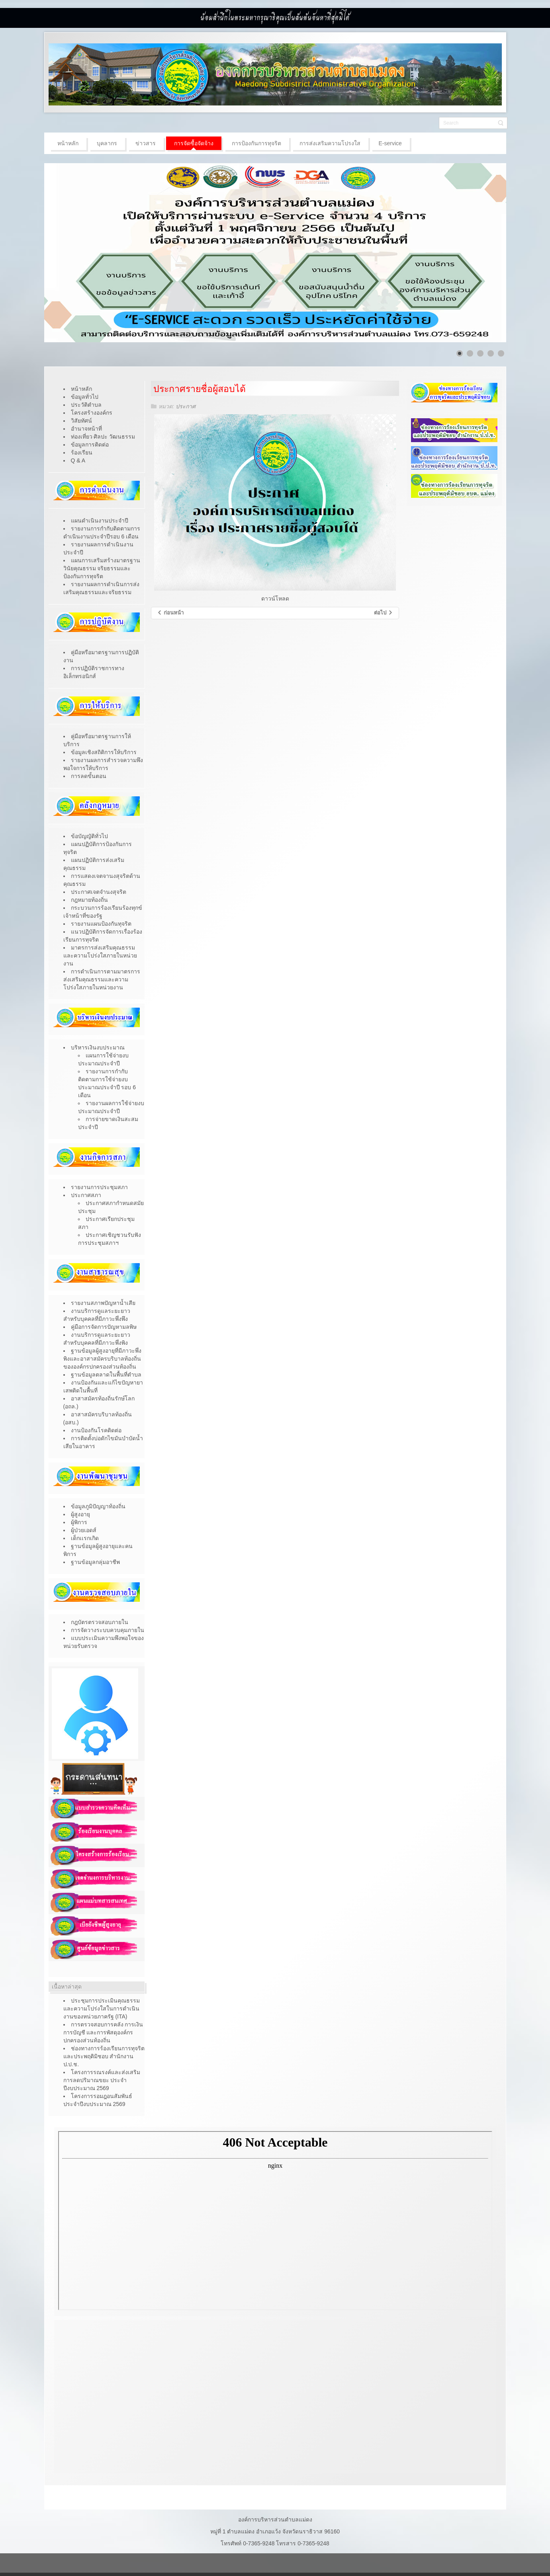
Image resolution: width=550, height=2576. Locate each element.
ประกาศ (186, 406)
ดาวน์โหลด (275, 598)
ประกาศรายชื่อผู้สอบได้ (199, 389)
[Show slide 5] (501, 353)
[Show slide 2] (470, 353)
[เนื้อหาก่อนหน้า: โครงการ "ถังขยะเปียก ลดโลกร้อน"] (170, 613)
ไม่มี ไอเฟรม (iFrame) (275, 2220)
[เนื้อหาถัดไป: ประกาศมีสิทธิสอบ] (383, 613)
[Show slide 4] (490, 353)
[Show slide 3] (480, 353)
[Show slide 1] (459, 353)
